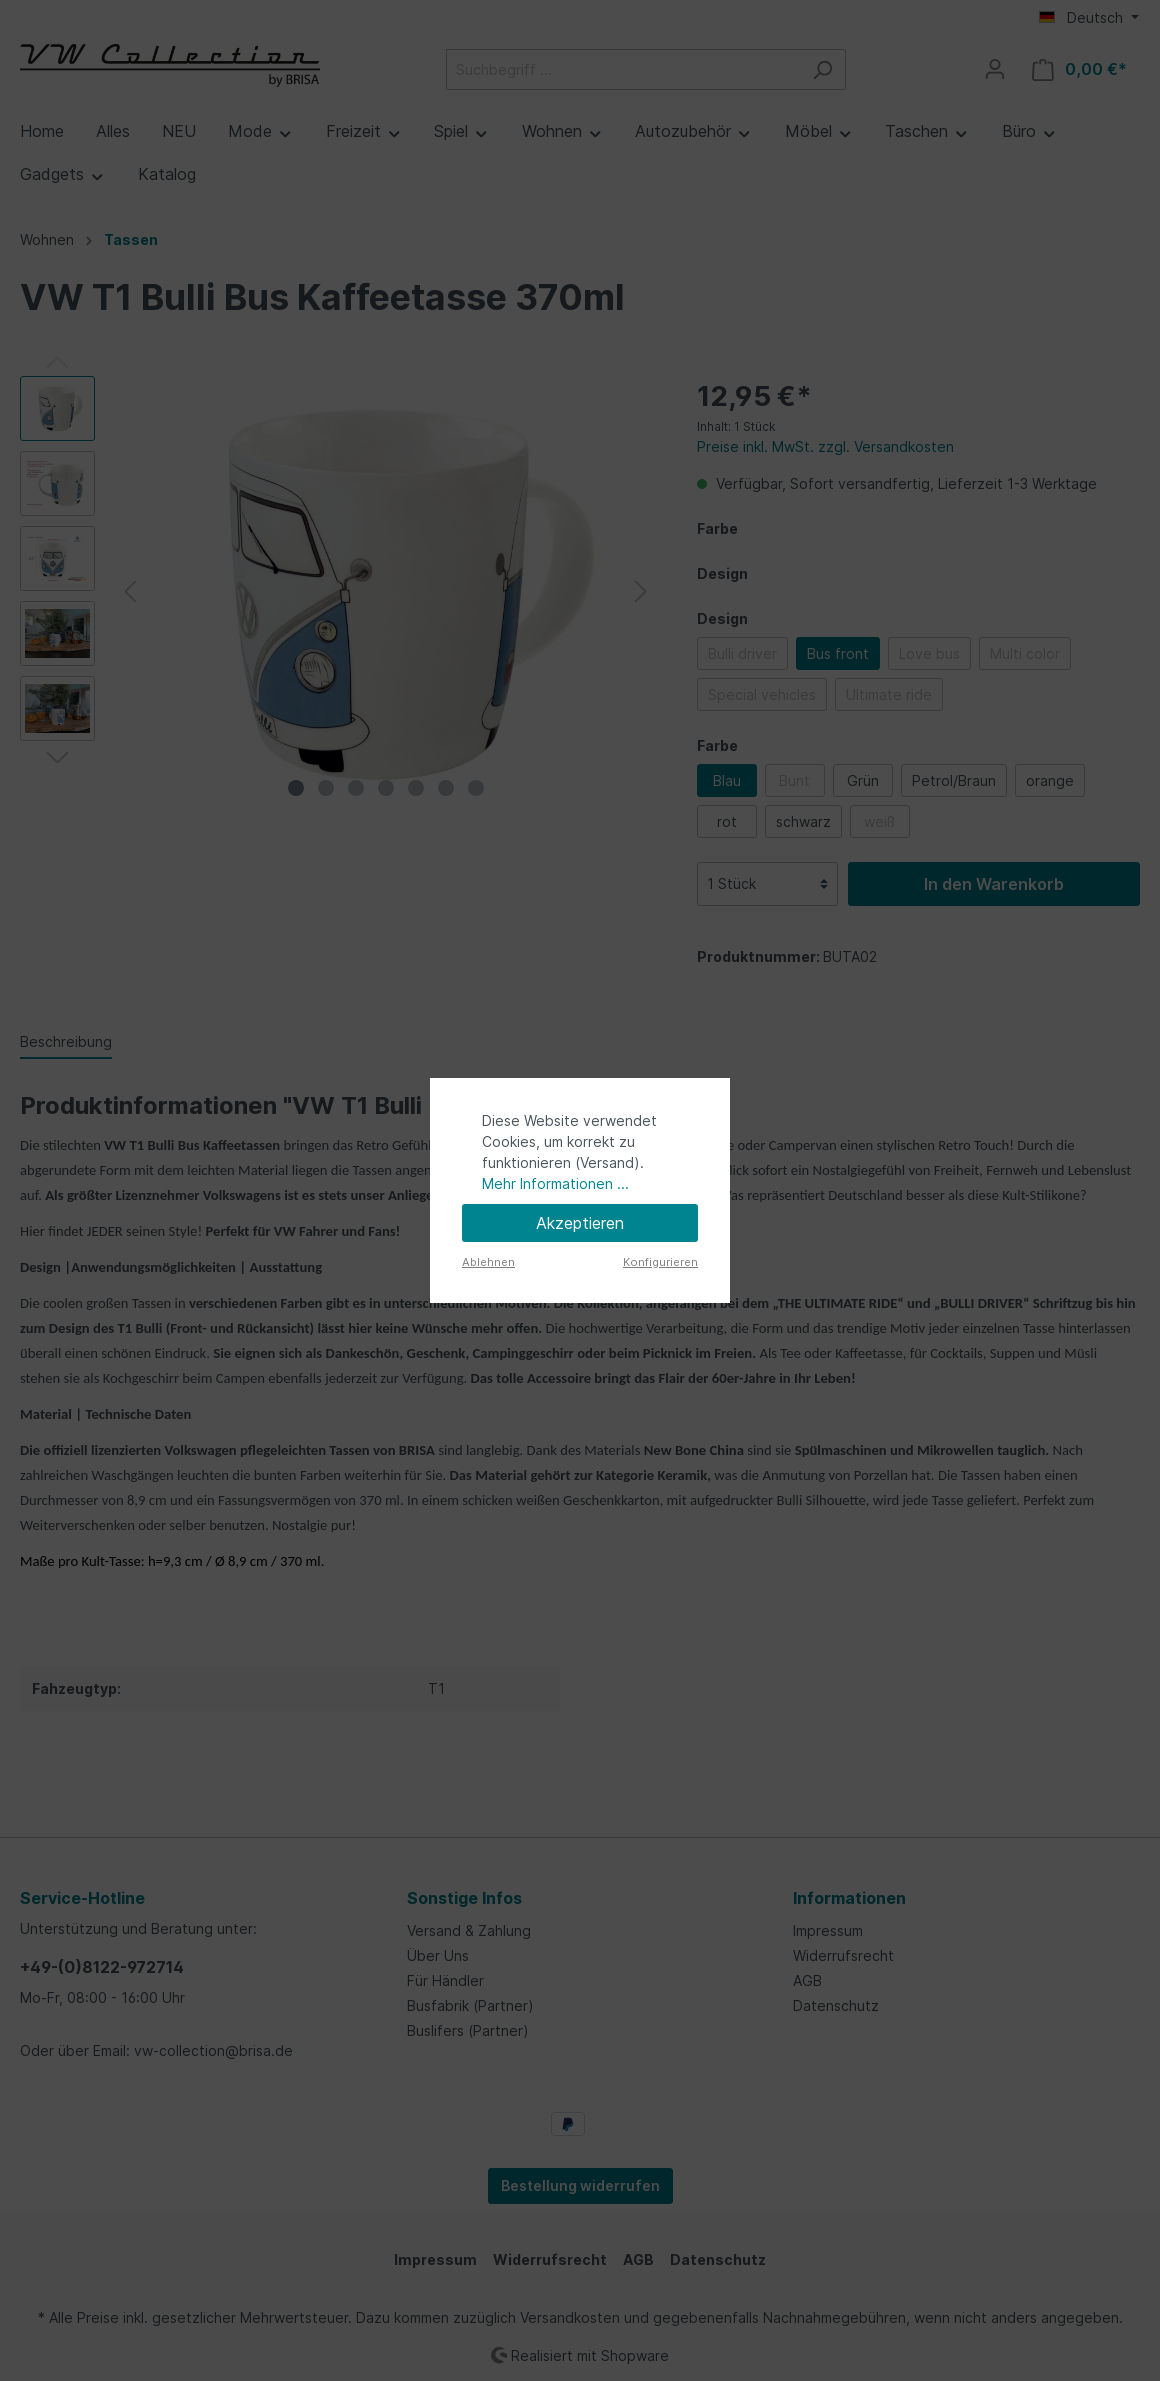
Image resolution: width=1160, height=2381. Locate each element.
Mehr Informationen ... (555, 1183)
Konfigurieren (660, 1262)
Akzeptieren (580, 1223)
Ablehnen (488, 1262)
